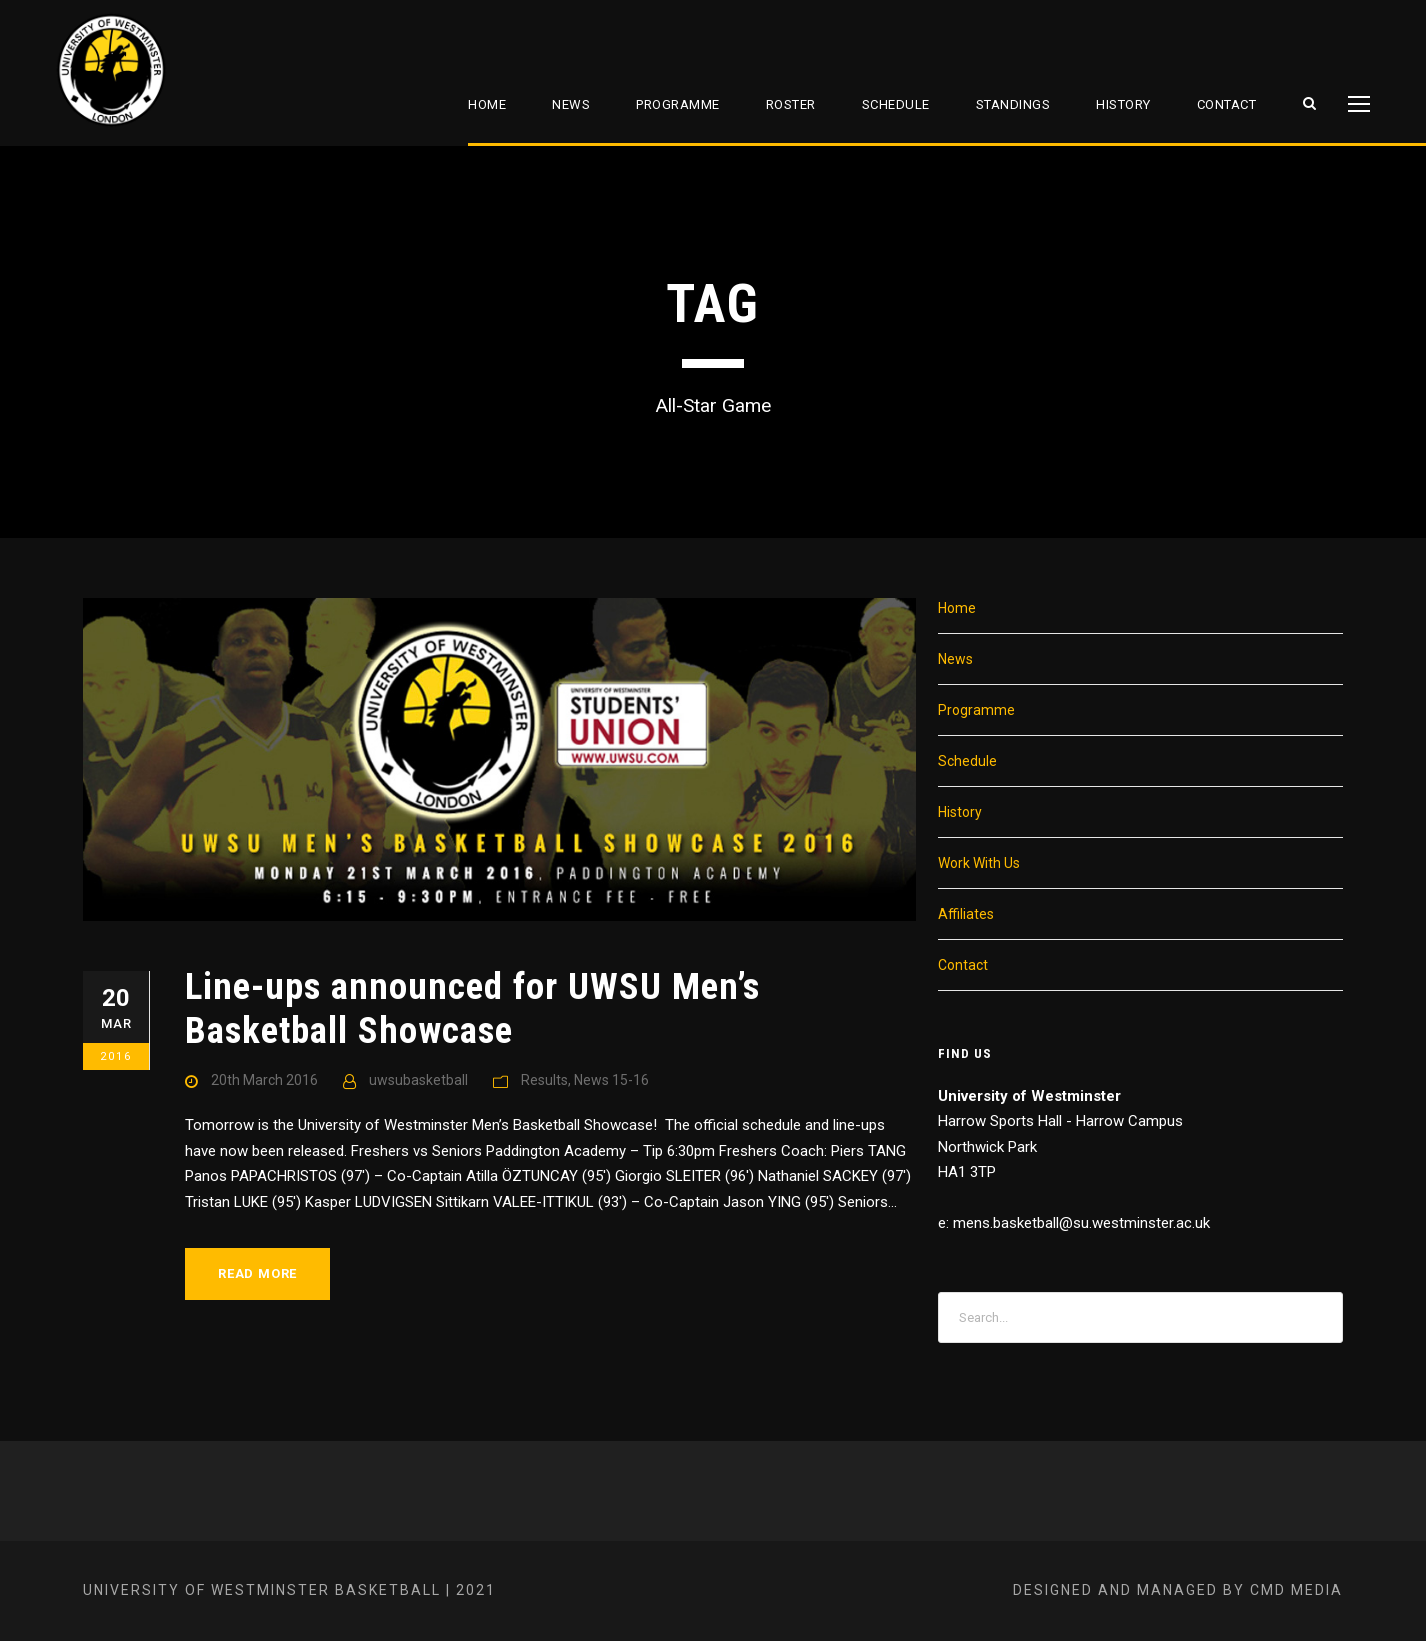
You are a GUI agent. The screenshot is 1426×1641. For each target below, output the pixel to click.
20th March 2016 (264, 1080)
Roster (791, 104)
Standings (1013, 104)
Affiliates (966, 914)
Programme (678, 104)
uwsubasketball (418, 1080)
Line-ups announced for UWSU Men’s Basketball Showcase (472, 1008)
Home (487, 104)
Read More (257, 1273)
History (1123, 104)
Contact (1227, 104)
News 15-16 (611, 1080)
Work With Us (979, 863)
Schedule (896, 104)
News (571, 104)
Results (544, 1080)
